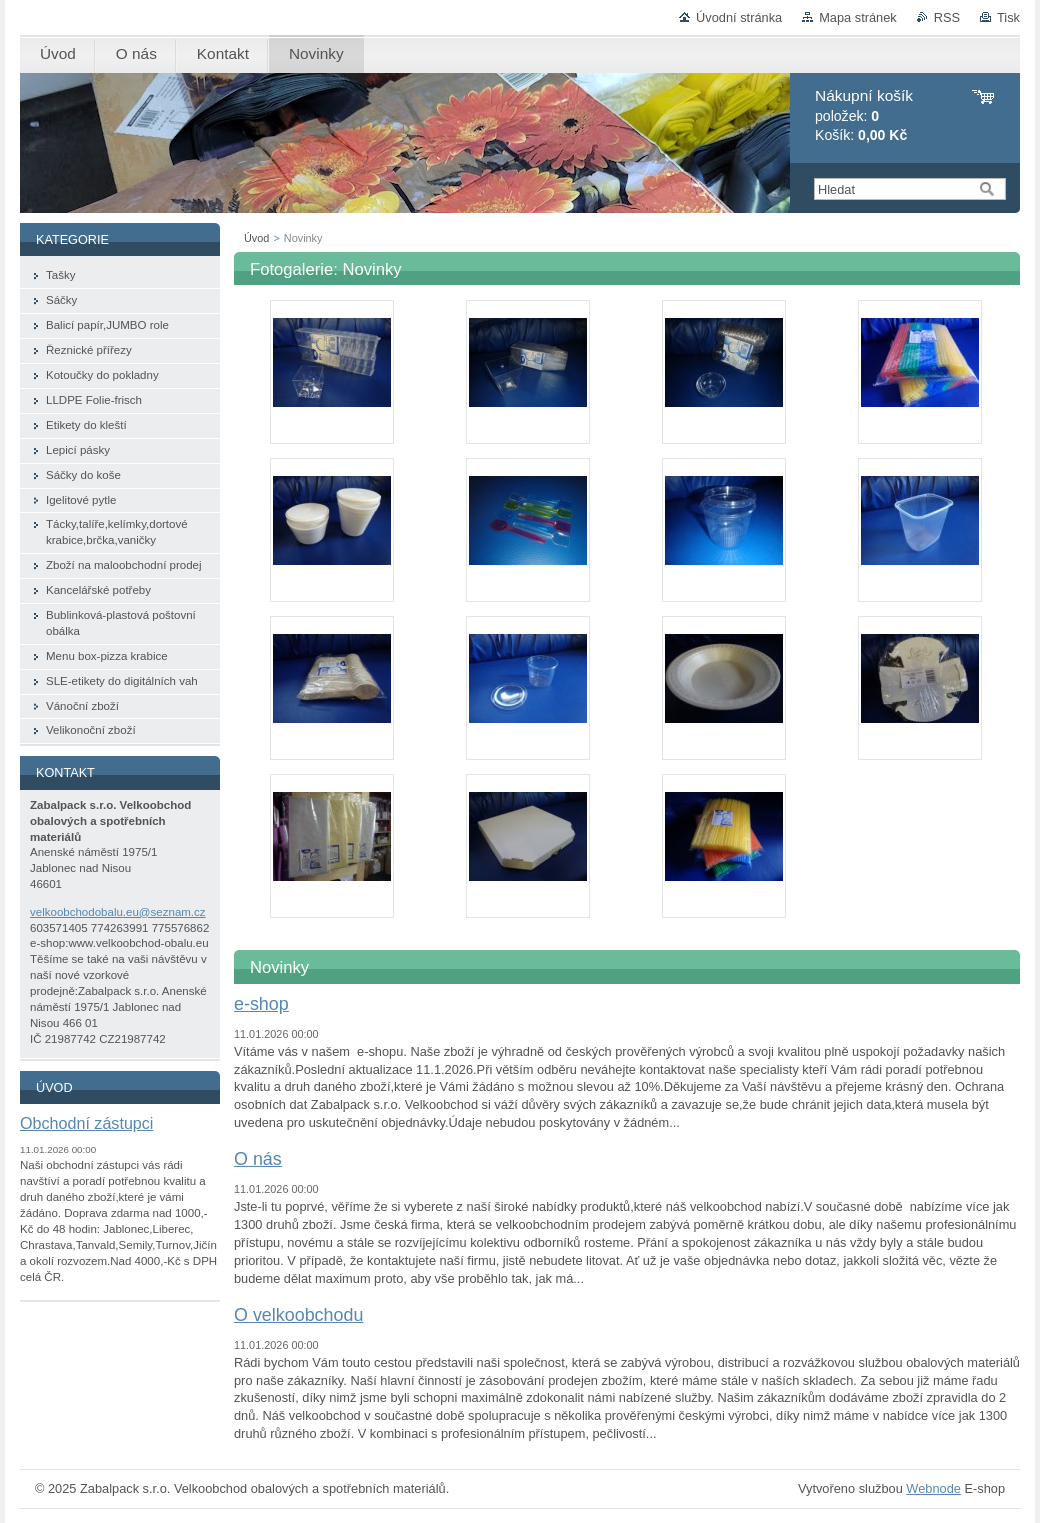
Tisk (1008, 17)
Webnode (933, 1488)
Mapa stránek (858, 17)
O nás (258, 1159)
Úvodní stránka (739, 17)
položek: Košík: (864, 115)
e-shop (261, 1004)
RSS (947, 17)
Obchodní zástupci (86, 1123)
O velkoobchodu (298, 1315)
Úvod (256, 238)
